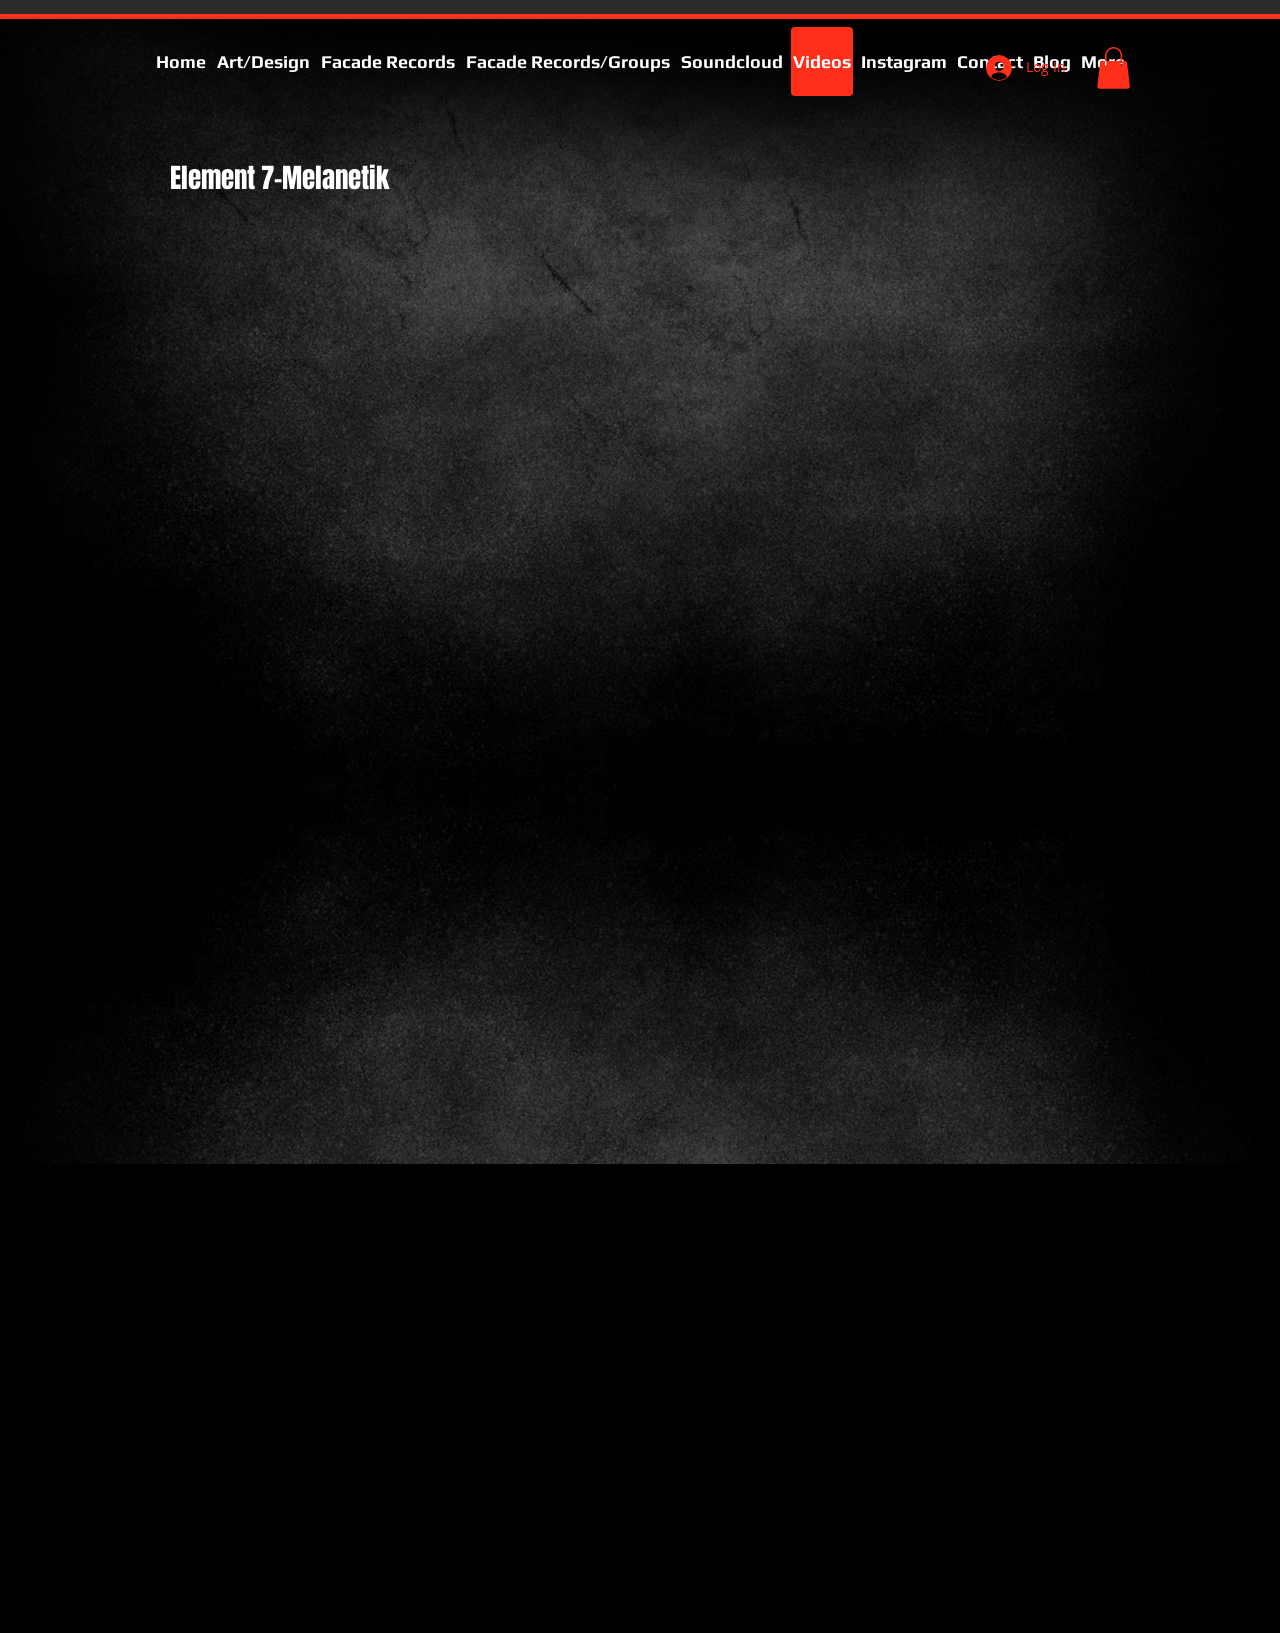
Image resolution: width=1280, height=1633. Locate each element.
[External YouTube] (385, 524)
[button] (1113, 68)
